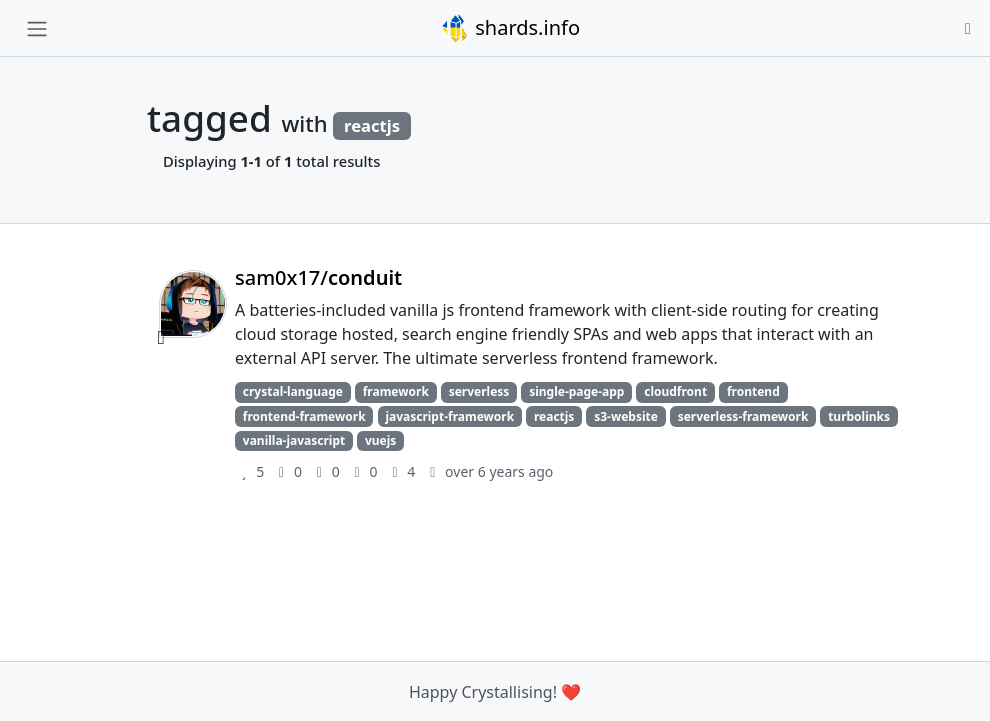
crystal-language (293, 391)
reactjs (554, 416)
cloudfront (675, 391)
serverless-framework (743, 416)
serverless (479, 391)
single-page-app (576, 391)
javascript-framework (449, 416)
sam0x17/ (318, 277)
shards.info (510, 28)
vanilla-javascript (294, 440)
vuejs (380, 440)
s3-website (626, 416)
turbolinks (859, 416)
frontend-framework (304, 416)
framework (396, 391)
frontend (753, 391)
